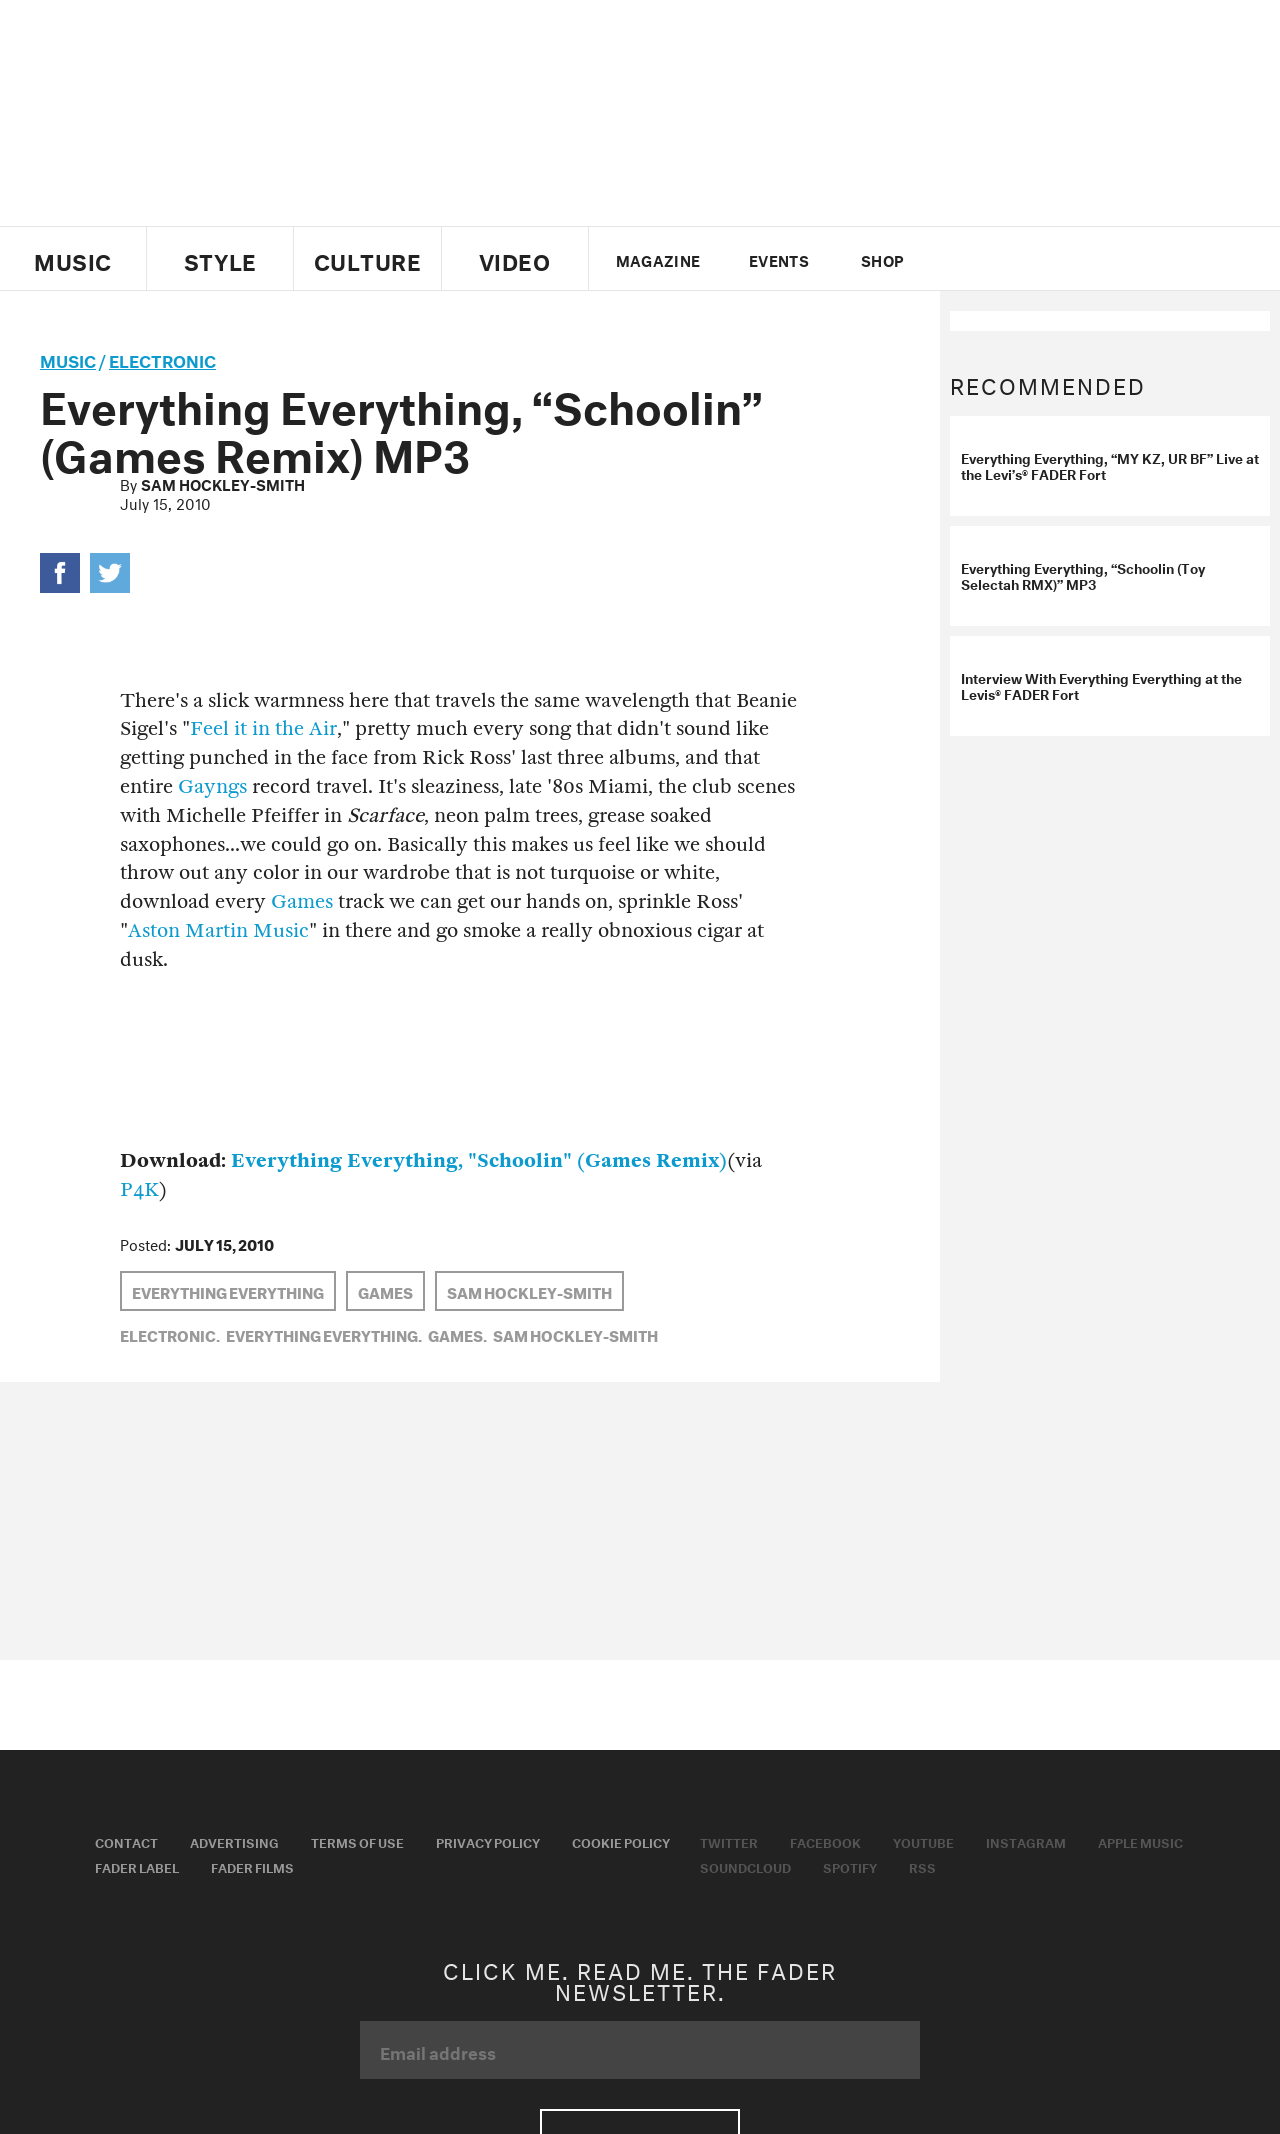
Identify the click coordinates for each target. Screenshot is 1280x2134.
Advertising (234, 1841)
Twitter (964, 259)
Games (302, 901)
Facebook (825, 1841)
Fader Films (252, 1866)
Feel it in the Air (263, 728)
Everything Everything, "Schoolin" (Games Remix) (479, 1160)
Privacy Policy (488, 1841)
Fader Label (137, 1866)
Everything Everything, (324, 1334)
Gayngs (212, 786)
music (68, 358)
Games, (457, 1334)
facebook (998, 259)
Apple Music (1140, 1841)
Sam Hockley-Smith (223, 483)
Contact (126, 1841)
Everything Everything (228, 1291)
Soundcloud (745, 1866)
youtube (1032, 259)
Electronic (162, 358)
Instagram (1026, 1841)
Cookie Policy (621, 1841)
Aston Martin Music (218, 930)
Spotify (850, 1866)
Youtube (923, 1841)
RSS (922, 1866)
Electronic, (170, 1334)
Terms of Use (357, 1841)
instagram (1067, 259)
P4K (139, 1189)
